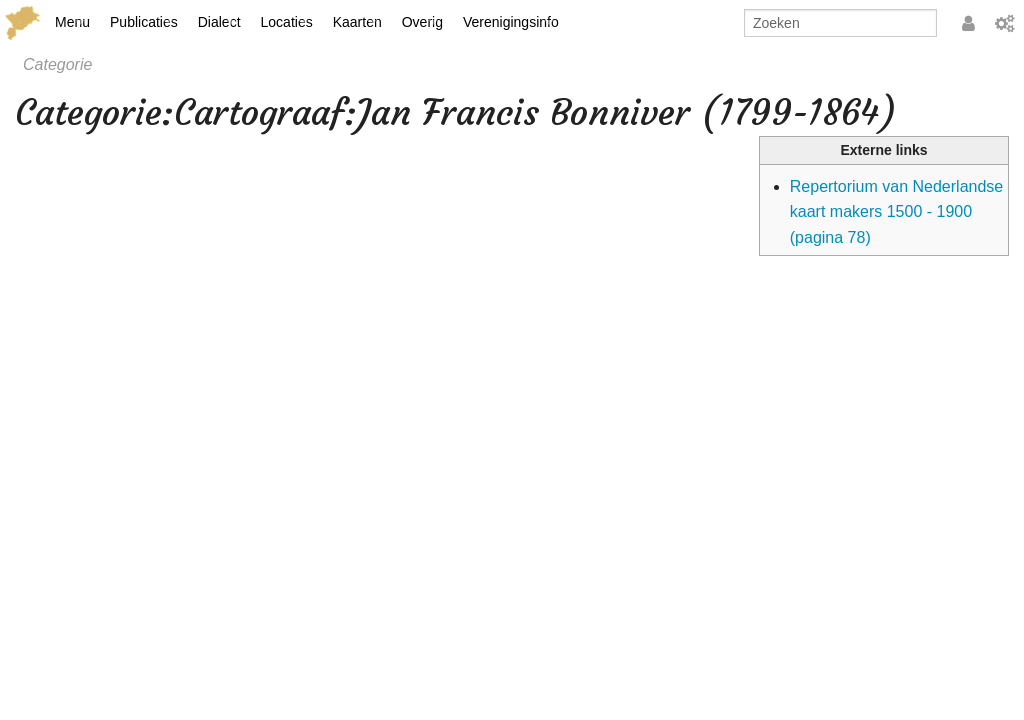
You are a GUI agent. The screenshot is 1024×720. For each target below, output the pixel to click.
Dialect (219, 22)
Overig (422, 22)
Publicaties (144, 22)
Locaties (287, 22)
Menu (72, 22)
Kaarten (357, 22)
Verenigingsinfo (511, 22)
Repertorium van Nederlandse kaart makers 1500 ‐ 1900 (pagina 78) (896, 212)
